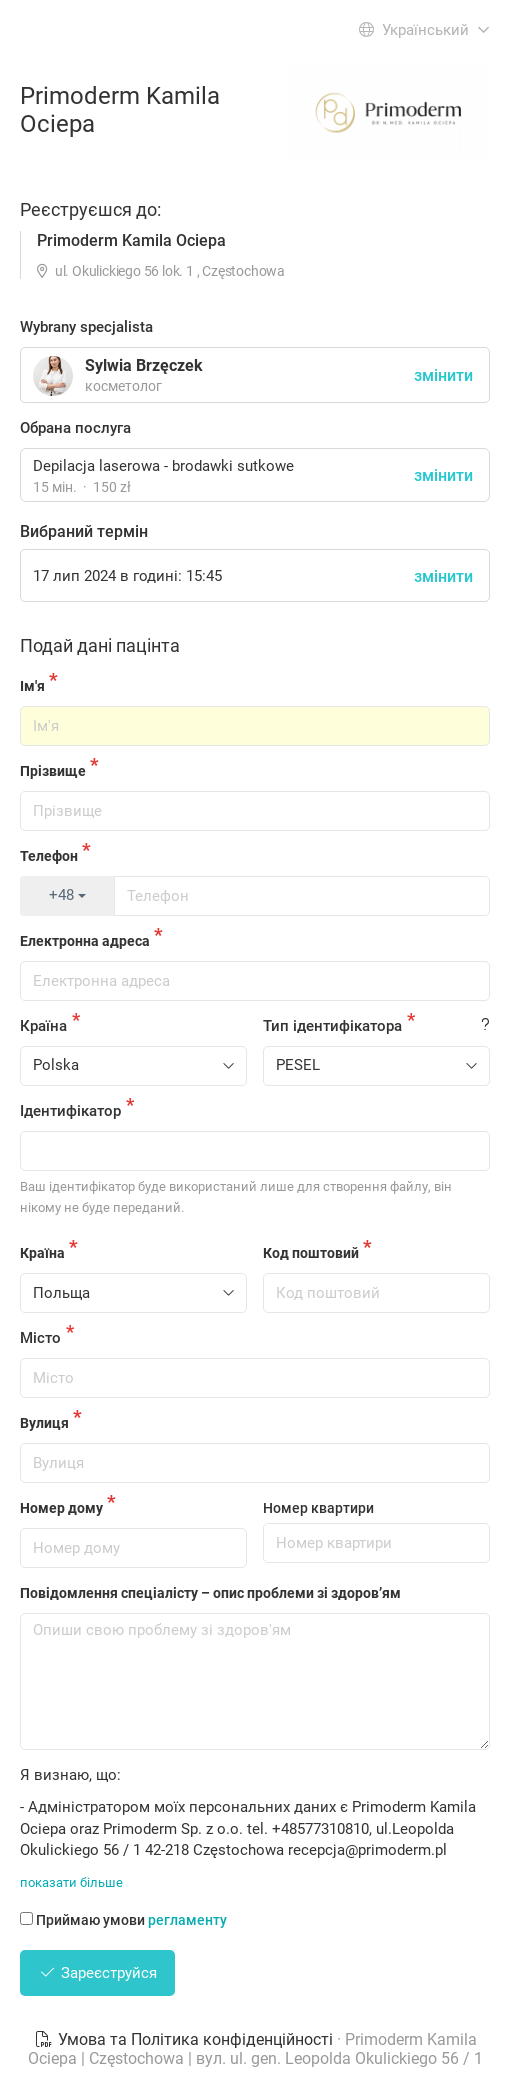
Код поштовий (311, 1253)
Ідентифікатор (70, 1111)
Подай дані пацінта (100, 645)
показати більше (71, 1882)
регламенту (187, 1920)
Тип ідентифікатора (332, 1026)
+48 (67, 895)
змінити (443, 475)
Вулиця (44, 1423)
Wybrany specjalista (86, 327)
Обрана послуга (75, 428)
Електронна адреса (85, 941)
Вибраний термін (84, 531)
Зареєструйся (97, 1973)
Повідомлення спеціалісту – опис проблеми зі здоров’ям (210, 1593)
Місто (40, 1338)
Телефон (49, 856)
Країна (43, 1026)
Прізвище (53, 771)
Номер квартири (318, 1508)
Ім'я (32, 686)
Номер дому (61, 1508)
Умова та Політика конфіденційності (185, 2039)
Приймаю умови (123, 1920)
